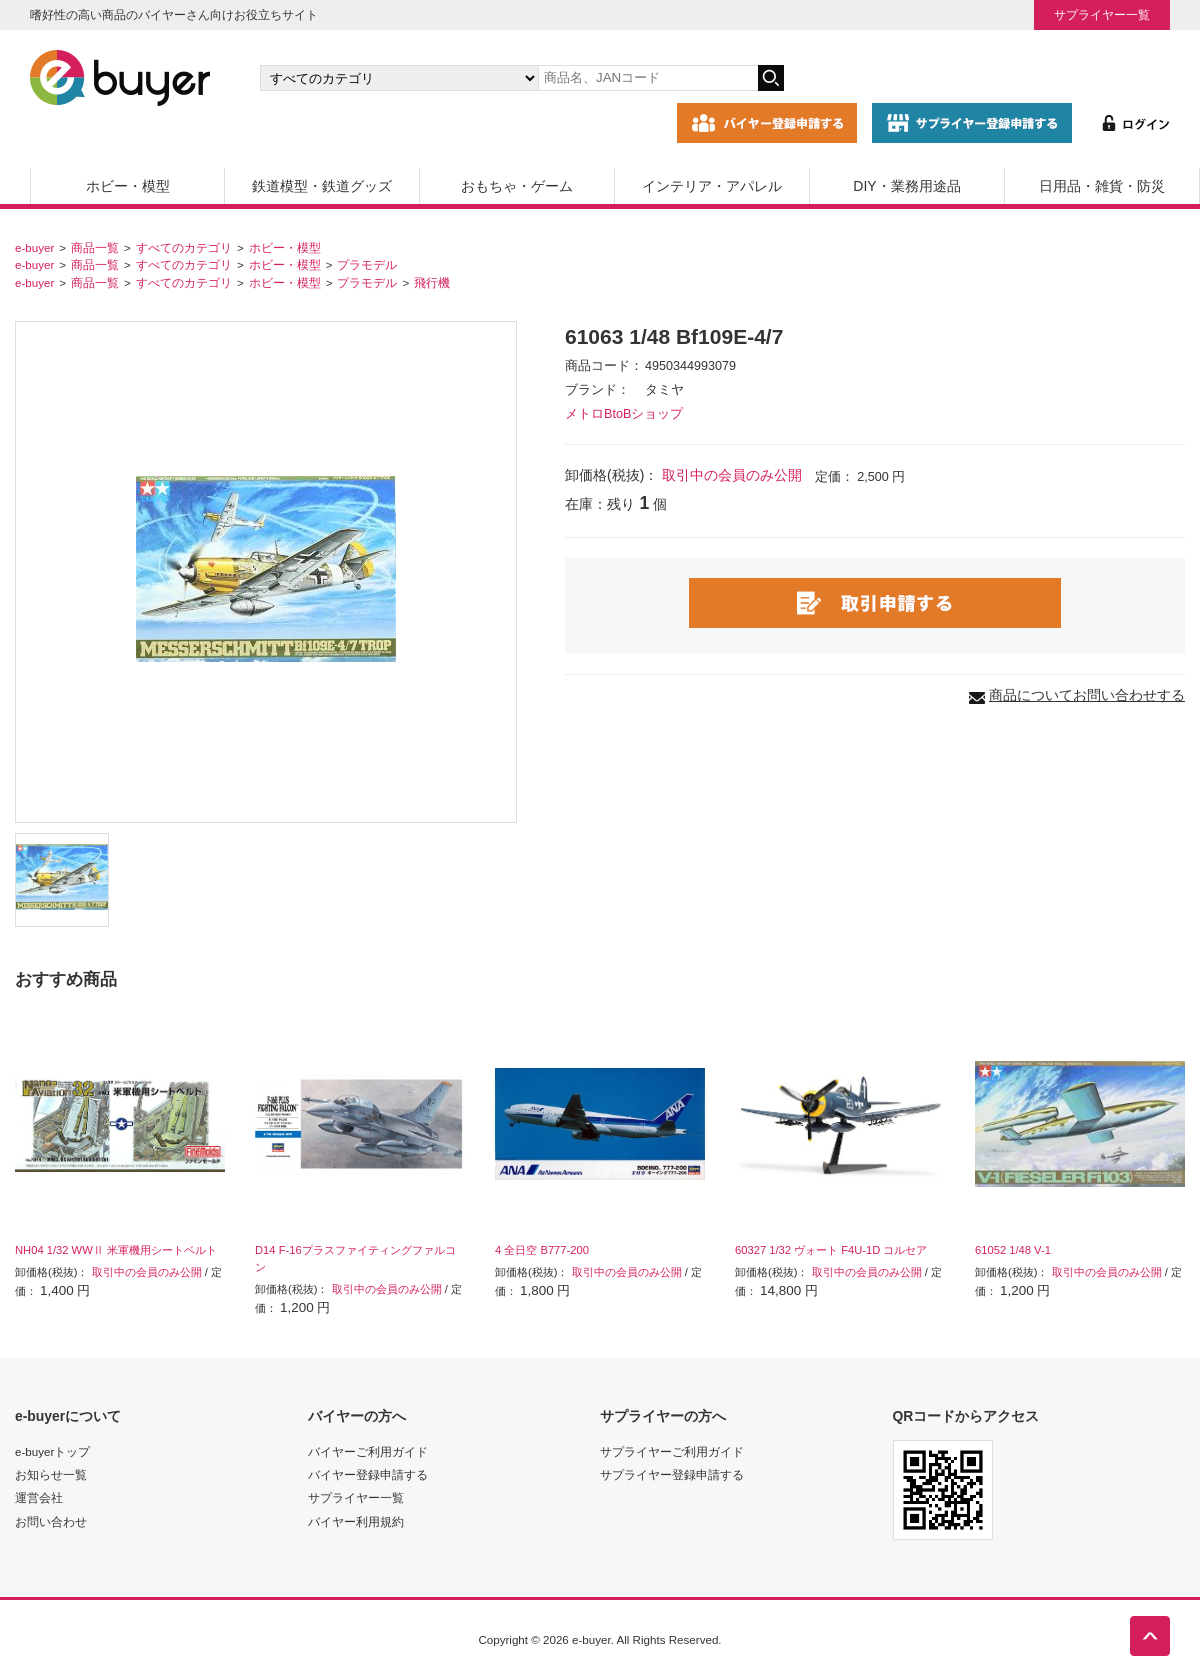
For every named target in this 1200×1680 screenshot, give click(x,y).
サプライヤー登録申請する (672, 1474)
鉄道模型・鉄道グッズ (322, 186)
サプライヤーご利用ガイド (672, 1451)
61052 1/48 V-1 (1013, 1250)
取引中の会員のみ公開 (732, 475)
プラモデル (367, 264)
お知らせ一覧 (51, 1474)
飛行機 (432, 282)
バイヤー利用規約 (356, 1521)
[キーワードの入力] (648, 78)
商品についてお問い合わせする (1087, 695)
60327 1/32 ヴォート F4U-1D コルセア (831, 1250)
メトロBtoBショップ (624, 414)
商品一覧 (95, 247)
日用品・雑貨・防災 (1102, 186)
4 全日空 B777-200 (542, 1250)
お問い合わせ (51, 1521)
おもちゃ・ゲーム (517, 186)
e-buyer (34, 247)
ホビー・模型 (128, 186)
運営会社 (39, 1497)
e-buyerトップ (52, 1451)
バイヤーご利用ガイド (368, 1451)
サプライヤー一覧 (1102, 14)
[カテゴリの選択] (399, 78)
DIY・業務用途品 (906, 186)
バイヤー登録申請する (368, 1474)
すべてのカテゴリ (184, 247)
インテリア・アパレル (712, 186)
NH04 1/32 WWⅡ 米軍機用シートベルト (116, 1250)
